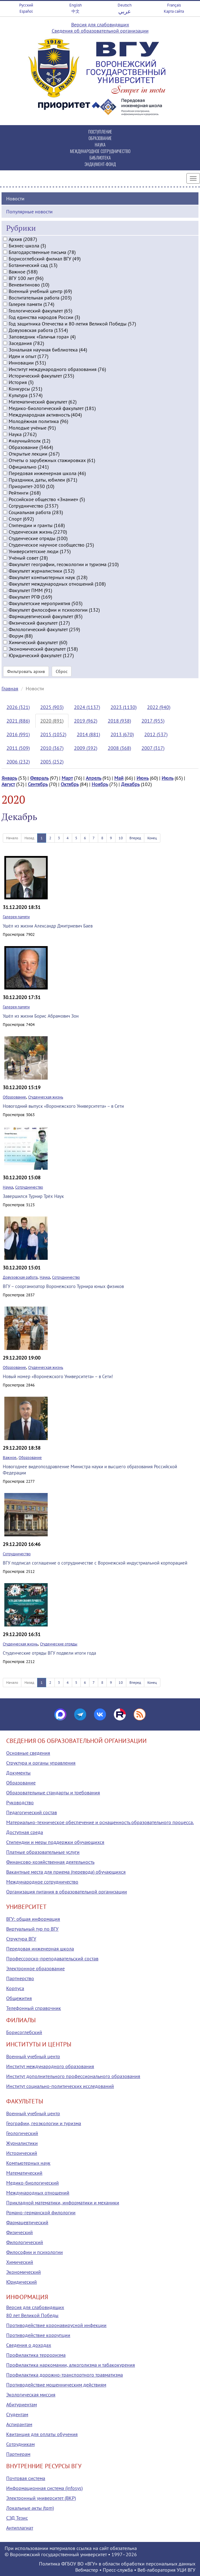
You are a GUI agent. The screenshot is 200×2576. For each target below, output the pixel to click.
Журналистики (22, 2143)
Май (119, 778)
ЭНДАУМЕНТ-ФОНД (100, 164)
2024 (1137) (87, 707)
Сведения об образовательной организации (100, 31)
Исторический (21, 2153)
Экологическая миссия (30, 2394)
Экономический (23, 2272)
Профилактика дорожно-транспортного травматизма (64, 2375)
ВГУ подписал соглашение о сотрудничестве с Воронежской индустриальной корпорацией (95, 1563)
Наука (8, 1187)
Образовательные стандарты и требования (53, 1792)
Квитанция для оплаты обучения (42, 2434)
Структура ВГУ (21, 1939)
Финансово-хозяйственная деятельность (50, 1862)
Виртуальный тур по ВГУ (32, 1929)
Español (26, 11)
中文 (76, 11)
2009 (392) (85, 748)
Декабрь (130, 784)
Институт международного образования (50, 2066)
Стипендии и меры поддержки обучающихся (55, 1842)
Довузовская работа (20, 1277)
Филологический (24, 2242)
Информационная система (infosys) (44, 2488)
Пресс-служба (118, 2570)
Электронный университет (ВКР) (41, 2498)
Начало (12, 838)
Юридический (21, 2282)
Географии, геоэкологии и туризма (43, 2123)
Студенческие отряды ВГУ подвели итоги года (49, 1653)
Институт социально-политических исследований (60, 2086)
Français (174, 5)
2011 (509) (18, 748)
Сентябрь (38, 784)
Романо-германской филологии (41, 2212)
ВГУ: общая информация (33, 1919)
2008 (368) (119, 748)
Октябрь (70, 784)
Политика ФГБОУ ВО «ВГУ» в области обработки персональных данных (117, 2564)
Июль (167, 778)
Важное (9, 1457)
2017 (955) (152, 721)
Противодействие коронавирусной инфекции (56, 2325)
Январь (9, 778)
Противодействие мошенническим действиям (56, 2385)
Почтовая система (25, 2478)
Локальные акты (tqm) (30, 2508)
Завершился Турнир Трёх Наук (33, 1196)
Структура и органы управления (41, 1763)
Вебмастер (86, 2570)
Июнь (143, 778)
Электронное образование (35, 1968)
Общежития (19, 1998)
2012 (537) (155, 734)
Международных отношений (37, 2193)
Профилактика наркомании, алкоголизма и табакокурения (70, 2365)
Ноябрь (100, 784)
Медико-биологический (32, 2183)
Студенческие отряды (58, 1644)
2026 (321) (18, 707)
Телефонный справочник (33, 2008)
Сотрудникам (20, 2444)
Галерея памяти (16, 916)
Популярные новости (29, 211)
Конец (152, 838)
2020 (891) (51, 721)
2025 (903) (51, 707)
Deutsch (125, 5)
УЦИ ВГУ (186, 2570)
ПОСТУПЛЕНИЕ (100, 131)
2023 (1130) (124, 707)
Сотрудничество (29, 1187)
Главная (10, 688)
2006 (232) (18, 761)
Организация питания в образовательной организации (66, 1891)
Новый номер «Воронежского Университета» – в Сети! (58, 1376)
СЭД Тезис (17, 2518)
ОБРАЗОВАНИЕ (100, 138)
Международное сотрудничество (42, 1882)
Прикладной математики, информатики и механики (62, 2202)
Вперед (135, 838)
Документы (18, 1773)
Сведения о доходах (28, 2345)
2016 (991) (18, 734)
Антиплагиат (19, 2528)
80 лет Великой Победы (32, 2315)
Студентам (17, 2414)
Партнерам (18, 2454)
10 (121, 838)
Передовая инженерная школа (40, 1948)
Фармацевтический (27, 2222)
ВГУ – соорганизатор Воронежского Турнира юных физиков (63, 1286)
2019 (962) (85, 721)
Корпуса (15, 1988)
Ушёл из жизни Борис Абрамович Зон (41, 1016)
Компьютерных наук (28, 2163)
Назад (29, 838)
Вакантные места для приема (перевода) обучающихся (66, 1872)
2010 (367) (51, 748)
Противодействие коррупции (38, 2335)
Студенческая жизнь (45, 1097)
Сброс (61, 671)
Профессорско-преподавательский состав (52, 1958)
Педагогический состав (31, 1812)
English (75, 5)
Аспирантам (19, 2424)
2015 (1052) (53, 734)
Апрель (93, 778)
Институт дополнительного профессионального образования (73, 2076)
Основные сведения (28, 1753)
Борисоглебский (24, 2032)
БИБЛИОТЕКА (100, 157)
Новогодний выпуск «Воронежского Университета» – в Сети (63, 1106)
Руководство (20, 1802)
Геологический (22, 2133)
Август (8, 784)
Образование (14, 1097)
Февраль (39, 778)
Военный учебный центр (33, 2056)
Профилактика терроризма (36, 2355)
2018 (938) (119, 721)
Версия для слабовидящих (100, 24)
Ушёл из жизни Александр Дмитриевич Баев (48, 926)
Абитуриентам (21, 2404)
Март (67, 778)
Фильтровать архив (26, 671)
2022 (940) (158, 707)
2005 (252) (51, 761)
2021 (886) (18, 721)
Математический (24, 2173)
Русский (26, 5)
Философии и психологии (34, 2252)
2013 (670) (122, 734)
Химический (19, 2262)
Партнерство (20, 1978)
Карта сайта (174, 11)
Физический (19, 2232)
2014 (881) (88, 734)
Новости (15, 198)
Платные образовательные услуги (43, 1852)
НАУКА (100, 144)
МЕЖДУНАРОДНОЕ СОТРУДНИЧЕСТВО (100, 151)
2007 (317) (152, 748)
